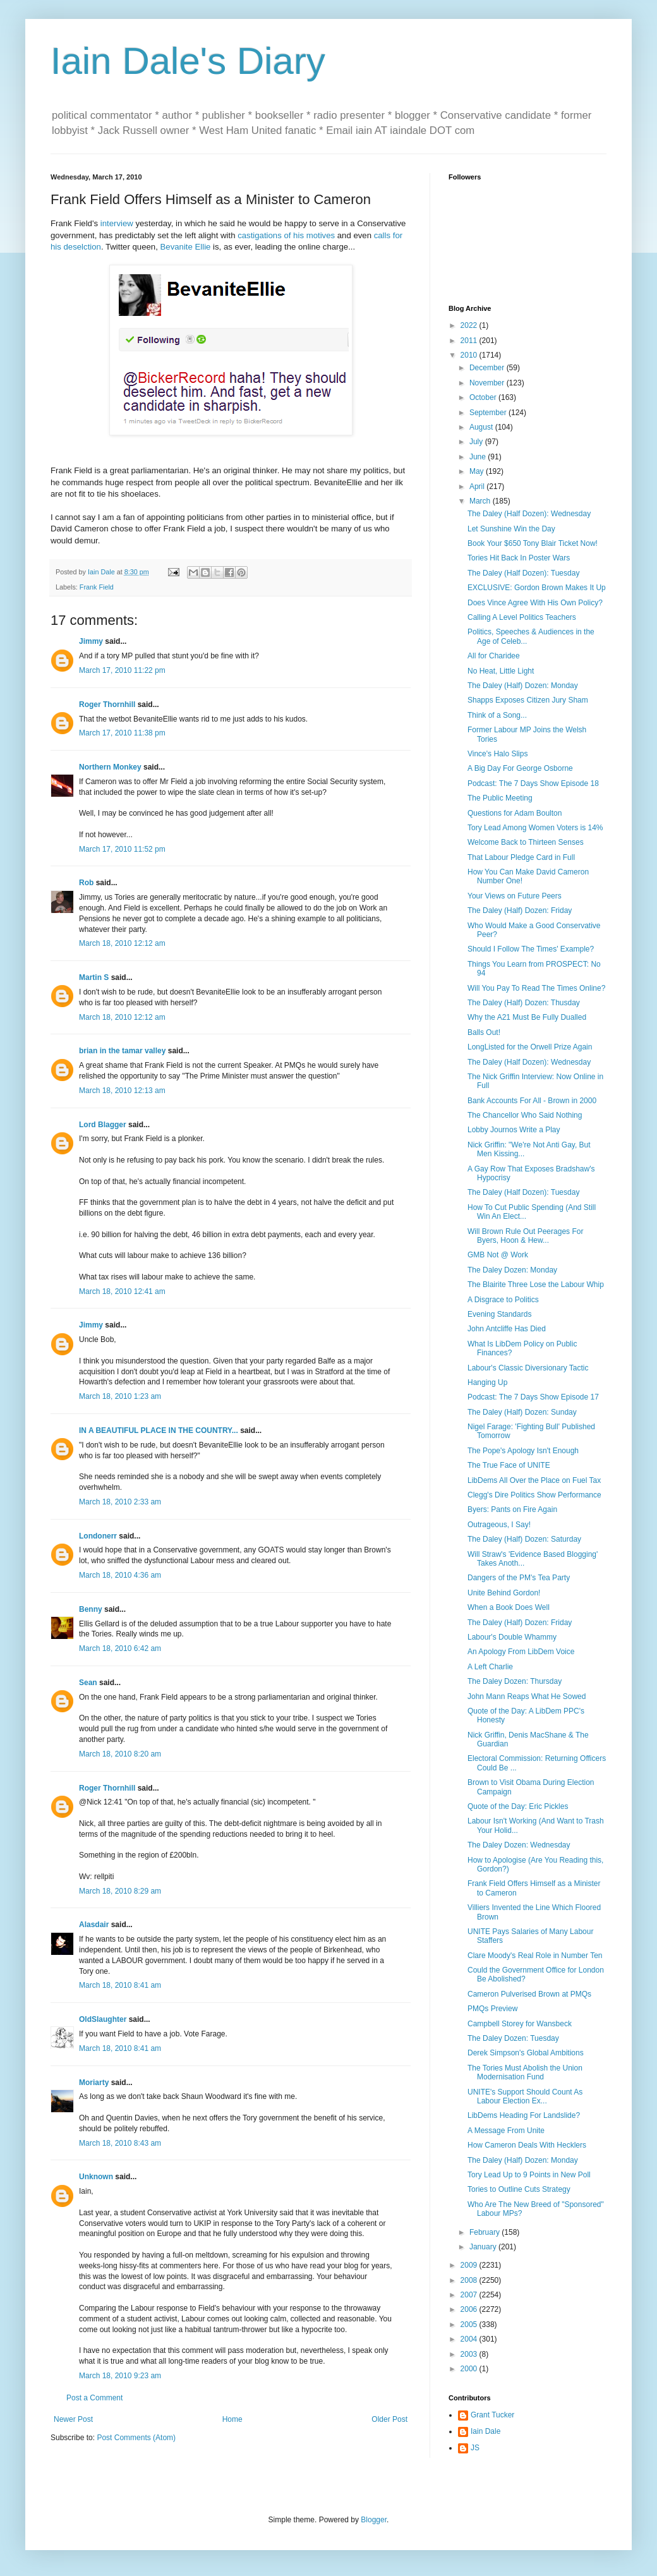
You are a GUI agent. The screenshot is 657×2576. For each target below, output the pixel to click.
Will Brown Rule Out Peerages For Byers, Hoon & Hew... (525, 1236)
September (489, 412)
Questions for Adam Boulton (514, 813)
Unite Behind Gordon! (503, 1592)
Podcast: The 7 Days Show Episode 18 (533, 783)
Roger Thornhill (107, 704)
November (488, 382)
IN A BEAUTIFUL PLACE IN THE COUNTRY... (158, 1430)
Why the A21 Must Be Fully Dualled (526, 1017)
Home (232, 2419)
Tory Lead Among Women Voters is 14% (535, 827)
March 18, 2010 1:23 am (120, 1396)
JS (475, 2447)
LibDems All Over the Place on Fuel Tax (534, 1480)
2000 (470, 2368)
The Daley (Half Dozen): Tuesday (523, 573)
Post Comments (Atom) (136, 2437)
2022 (470, 325)
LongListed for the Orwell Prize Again (529, 1047)
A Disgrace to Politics (503, 1299)
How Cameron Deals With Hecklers (526, 2145)
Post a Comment (94, 2397)
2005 (470, 2324)
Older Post (389, 2419)
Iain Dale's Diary (188, 61)
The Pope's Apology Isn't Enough (523, 1450)
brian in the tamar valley (122, 1050)
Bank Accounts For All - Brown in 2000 (531, 1100)
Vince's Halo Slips (497, 753)
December (488, 367)
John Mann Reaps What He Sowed (526, 1696)
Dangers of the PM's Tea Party (518, 1577)
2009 (470, 2265)
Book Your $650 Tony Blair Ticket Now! (532, 543)
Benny (90, 1609)
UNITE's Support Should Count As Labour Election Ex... (524, 2096)
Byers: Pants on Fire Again (512, 1509)
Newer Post (73, 2419)
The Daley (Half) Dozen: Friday (519, 910)
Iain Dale (485, 2431)
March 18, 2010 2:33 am (120, 1501)
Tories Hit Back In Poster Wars (518, 557)
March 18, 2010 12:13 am (122, 1090)
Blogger (374, 2519)
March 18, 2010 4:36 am (120, 1575)
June (478, 456)
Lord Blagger (102, 1124)
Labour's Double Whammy (512, 1637)
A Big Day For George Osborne (520, 768)
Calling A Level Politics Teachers (521, 617)
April (477, 486)
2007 (470, 2294)
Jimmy (91, 641)
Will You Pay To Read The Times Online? (536, 988)
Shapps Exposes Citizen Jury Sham (527, 700)
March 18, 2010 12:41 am (122, 1291)
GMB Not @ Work (497, 1254)
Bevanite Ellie (185, 246)
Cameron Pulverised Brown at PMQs (529, 1994)
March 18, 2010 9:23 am (120, 2375)
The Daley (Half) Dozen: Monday (522, 685)
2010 (470, 355)
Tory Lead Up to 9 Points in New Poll (529, 2174)
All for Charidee (493, 655)
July (477, 441)
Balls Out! (483, 1032)
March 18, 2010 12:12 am (122, 943)
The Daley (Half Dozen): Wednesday (529, 513)
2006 (470, 2309)
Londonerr (98, 1536)
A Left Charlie (490, 1666)
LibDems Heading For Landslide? (523, 2115)
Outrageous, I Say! (499, 1524)
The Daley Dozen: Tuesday (513, 2038)
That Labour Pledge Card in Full (521, 857)
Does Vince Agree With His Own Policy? (535, 602)
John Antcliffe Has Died (506, 1328)
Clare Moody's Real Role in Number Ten (535, 1955)
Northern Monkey (110, 767)
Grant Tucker (492, 2414)
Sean (88, 1682)
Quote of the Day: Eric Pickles (517, 1806)
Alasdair (94, 1924)
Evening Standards (499, 1314)
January (483, 2246)
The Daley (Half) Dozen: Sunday (522, 1412)
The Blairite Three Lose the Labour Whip (535, 1284)
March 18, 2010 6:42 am (120, 1648)
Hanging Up (487, 1382)
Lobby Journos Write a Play (513, 1129)
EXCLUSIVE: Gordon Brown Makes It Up (536, 587)
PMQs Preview (492, 2008)
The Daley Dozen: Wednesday (518, 1845)
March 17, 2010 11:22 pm (122, 670)
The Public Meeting (500, 798)
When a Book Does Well (508, 1607)
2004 (470, 2339)
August (482, 427)
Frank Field (97, 587)
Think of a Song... (497, 715)
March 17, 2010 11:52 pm (122, 849)
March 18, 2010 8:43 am (120, 2143)
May (477, 471)
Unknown (96, 2176)
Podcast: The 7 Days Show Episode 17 (533, 1397)
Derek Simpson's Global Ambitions (525, 2052)
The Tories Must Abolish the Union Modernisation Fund (524, 2072)
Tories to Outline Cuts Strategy (518, 2189)
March (481, 501)
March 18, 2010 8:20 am (120, 1754)
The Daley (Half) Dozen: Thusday (523, 1002)
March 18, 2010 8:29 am (120, 1891)
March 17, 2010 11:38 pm (122, 733)
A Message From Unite (506, 2130)
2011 (470, 340)
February (485, 2232)
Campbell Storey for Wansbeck (519, 2023)
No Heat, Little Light (500, 671)
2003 (470, 2354)
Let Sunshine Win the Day (511, 528)
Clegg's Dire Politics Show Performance (534, 1495)
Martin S (94, 977)
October (483, 397)
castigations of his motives (286, 235)
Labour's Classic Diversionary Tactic (527, 1368)
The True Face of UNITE (508, 1465)
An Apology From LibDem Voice (520, 1651)
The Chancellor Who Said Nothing (524, 1115)
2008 (470, 2280)
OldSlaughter (102, 2019)
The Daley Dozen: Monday (512, 1270)
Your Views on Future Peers (514, 896)
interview (116, 223)
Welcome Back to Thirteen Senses (525, 842)
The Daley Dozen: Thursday (514, 1681)
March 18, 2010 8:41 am (120, 1985)
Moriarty (94, 2082)
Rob (86, 882)
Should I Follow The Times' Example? (530, 949)
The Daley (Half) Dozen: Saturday (524, 1539)
